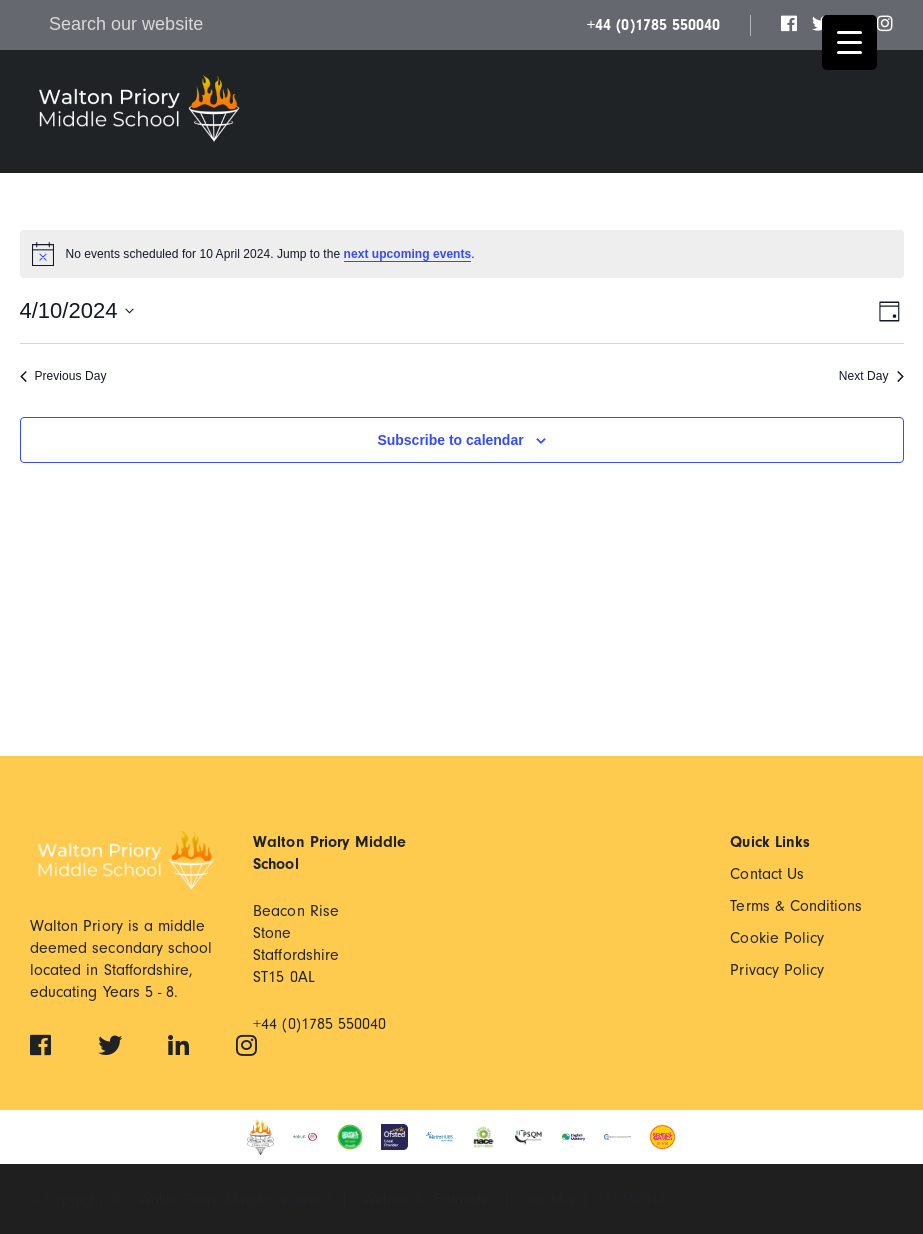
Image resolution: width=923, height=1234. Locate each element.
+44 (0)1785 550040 (653, 25)
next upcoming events (408, 254)
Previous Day (63, 376)
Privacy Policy (777, 970)
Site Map (554, 1199)
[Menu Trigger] (849, 42)
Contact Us (767, 874)
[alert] (462, 254)
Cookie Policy (777, 938)
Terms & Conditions (796, 906)
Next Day (871, 376)
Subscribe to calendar (450, 440)
